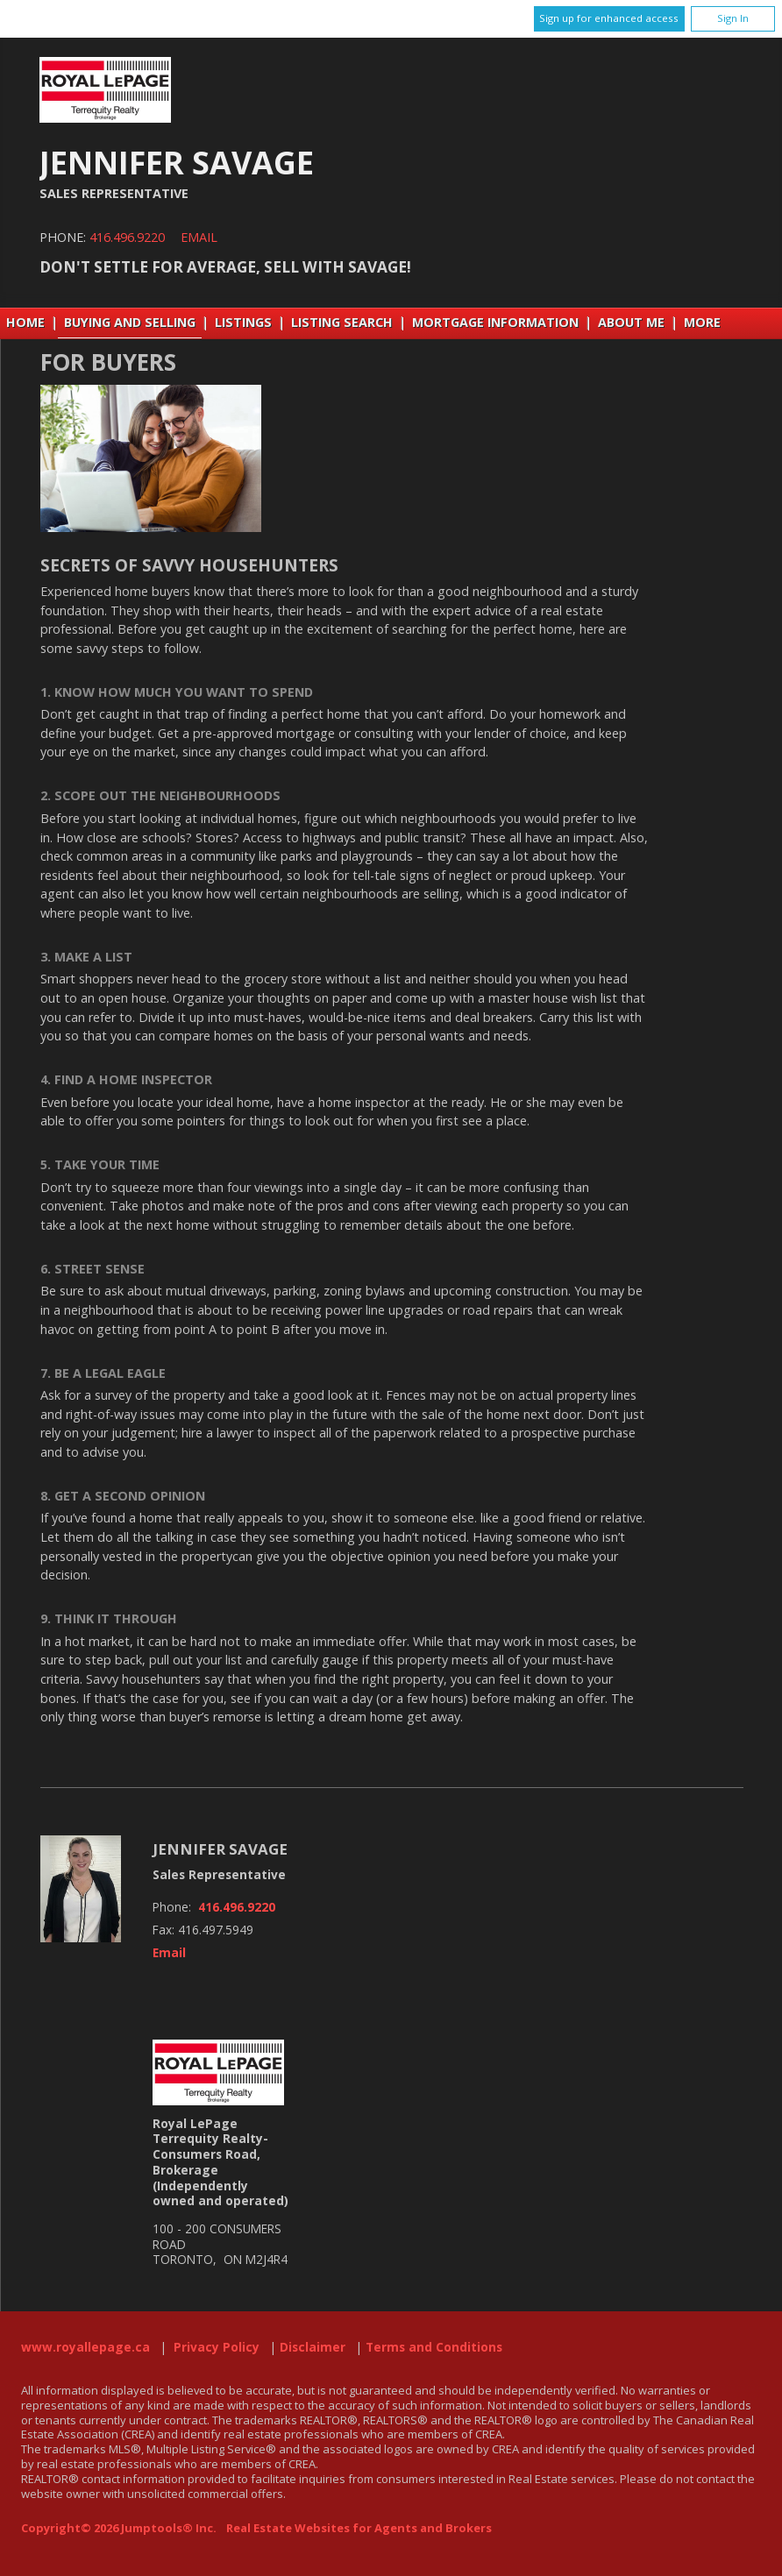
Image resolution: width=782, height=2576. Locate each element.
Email (199, 237)
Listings (243, 322)
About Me (631, 322)
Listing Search (342, 322)
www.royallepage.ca (85, 2347)
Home (25, 322)
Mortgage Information (495, 322)
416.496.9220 (127, 237)
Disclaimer (312, 2347)
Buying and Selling (130, 322)
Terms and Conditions (434, 2347)
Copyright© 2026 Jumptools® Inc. (119, 2528)
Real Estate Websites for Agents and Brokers (359, 2528)
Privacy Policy (216, 2347)
